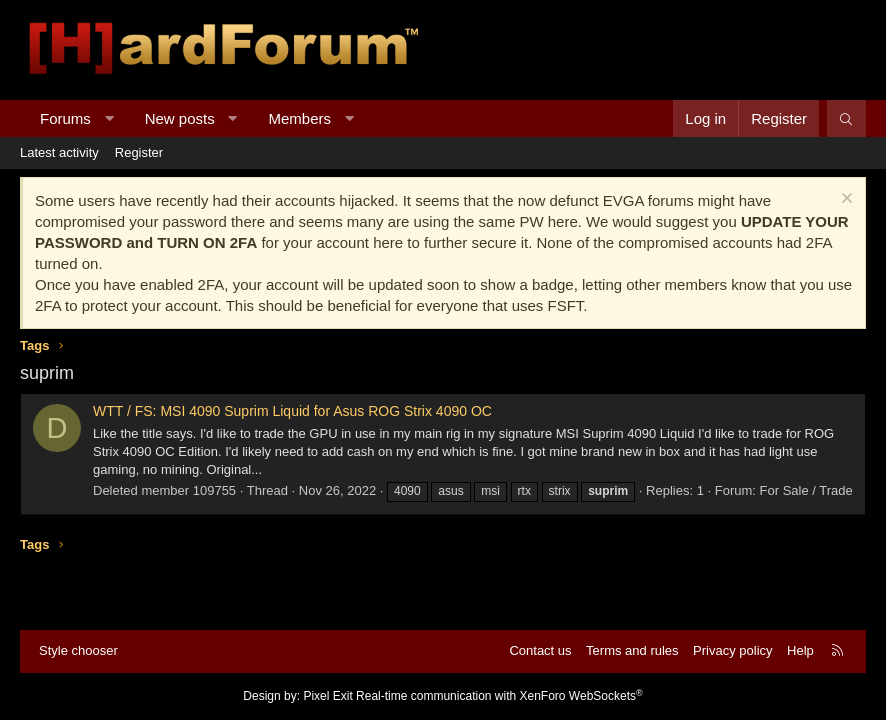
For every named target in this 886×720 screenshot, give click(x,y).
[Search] (846, 118)
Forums (65, 118)
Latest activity (59, 152)
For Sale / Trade (806, 490)
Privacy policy (732, 650)
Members (300, 118)
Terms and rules (632, 650)
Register (139, 152)
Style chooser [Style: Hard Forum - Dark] (78, 650)
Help (800, 650)
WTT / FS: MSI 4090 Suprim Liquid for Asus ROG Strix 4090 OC (292, 411)
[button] (108, 118)
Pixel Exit (327, 696)
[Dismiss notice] (844, 200)
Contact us (540, 650)
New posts (180, 118)
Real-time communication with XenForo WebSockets (499, 696)
